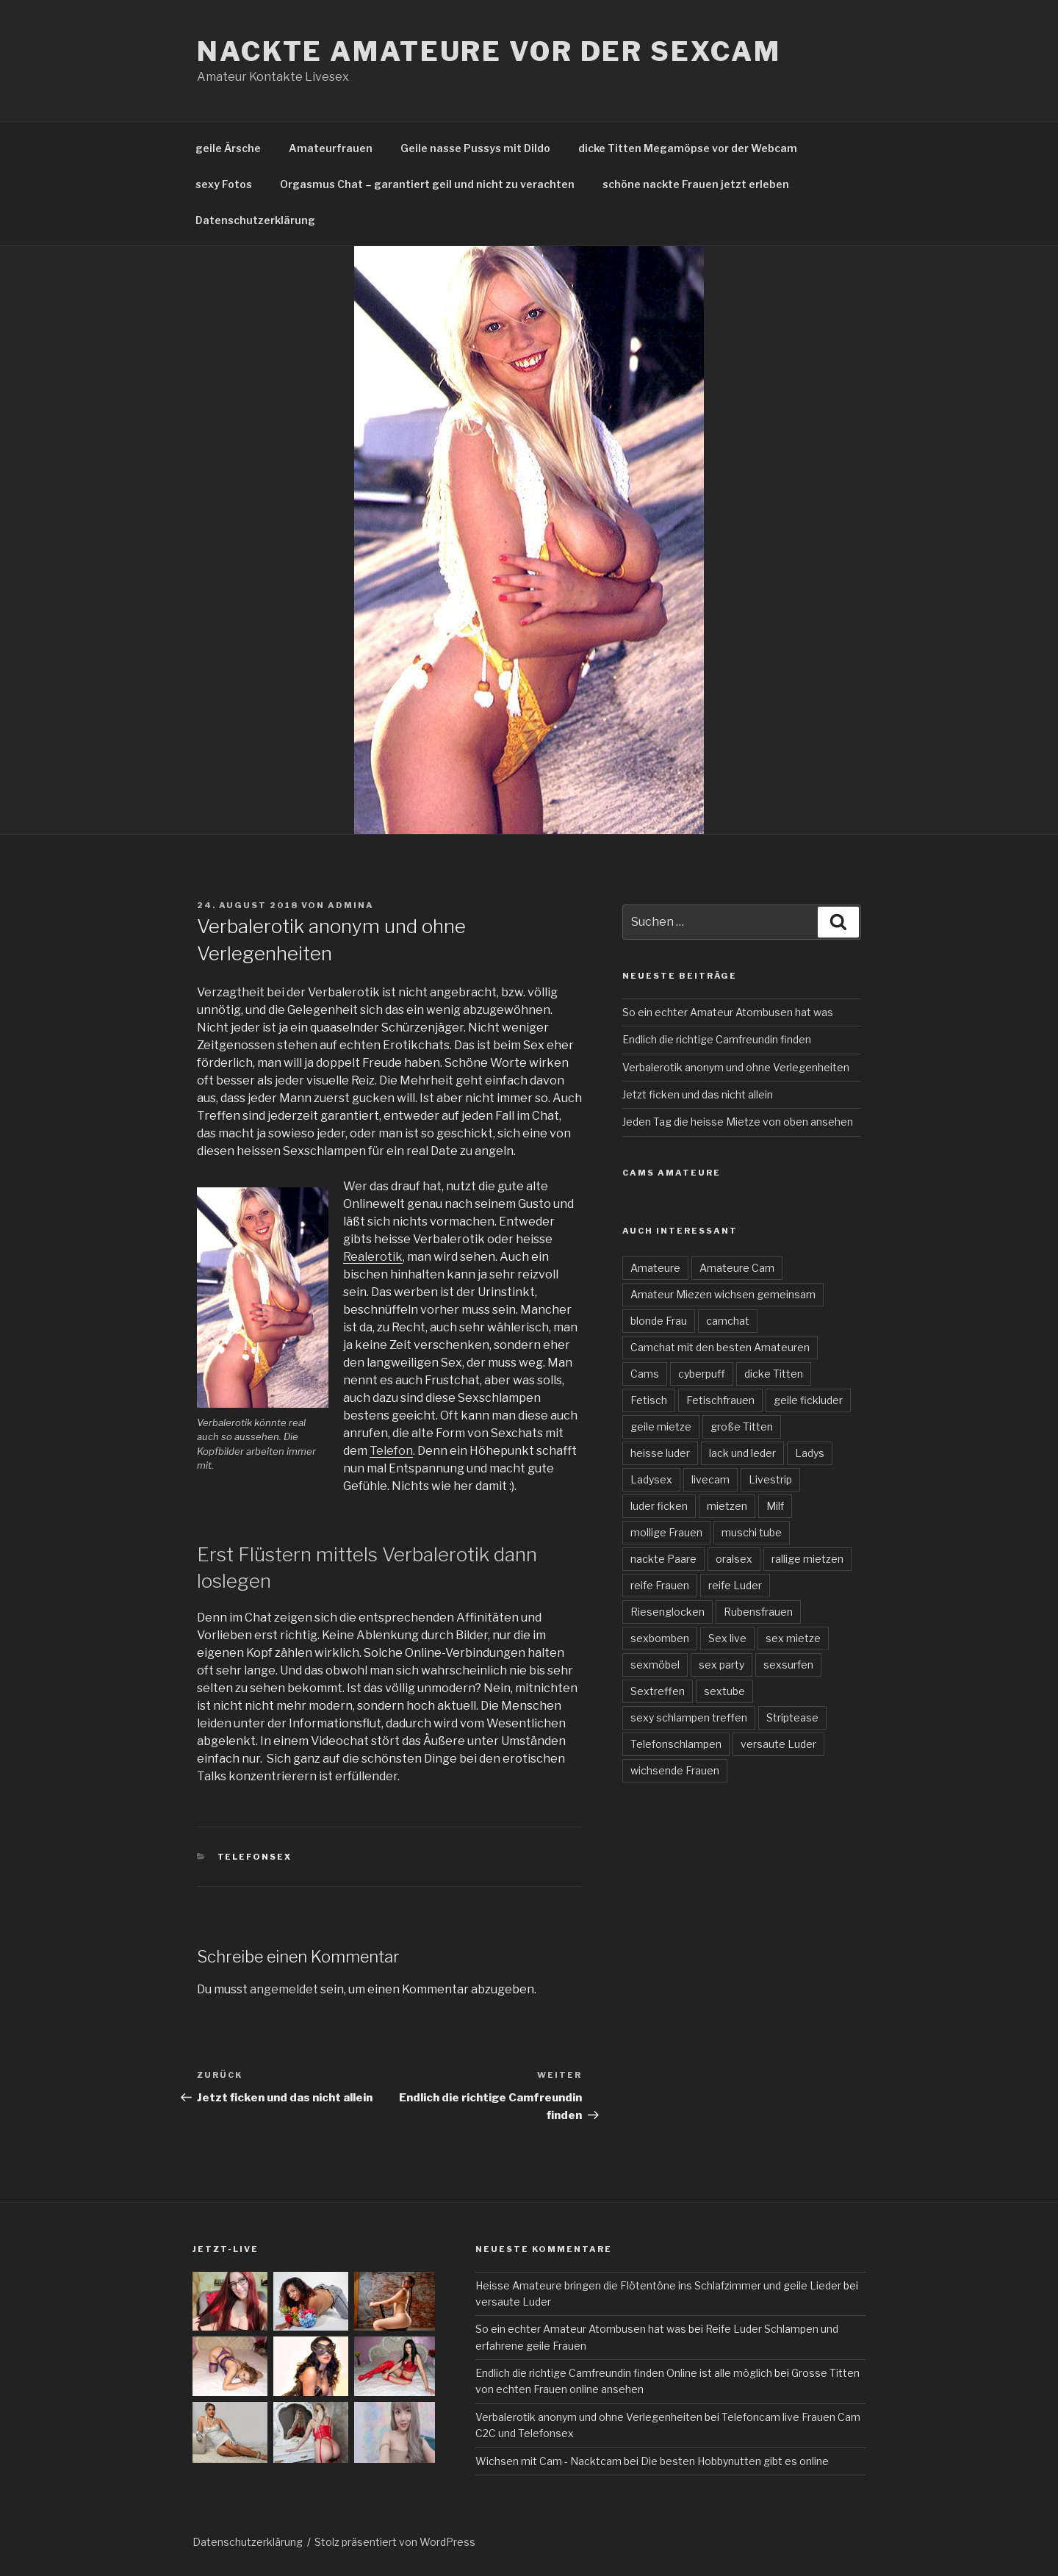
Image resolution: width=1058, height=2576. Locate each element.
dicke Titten (773, 1373)
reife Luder (735, 1585)
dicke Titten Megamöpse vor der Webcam (687, 148)
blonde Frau (658, 1320)
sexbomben (659, 1638)
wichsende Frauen (674, 1770)
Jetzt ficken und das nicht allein (697, 1094)
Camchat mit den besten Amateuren (720, 1347)
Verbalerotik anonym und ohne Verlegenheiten (735, 1067)
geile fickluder (808, 1400)
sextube (724, 1691)
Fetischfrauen (720, 1400)
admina (351, 905)
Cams (644, 1373)
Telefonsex (254, 1857)
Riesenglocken (667, 1611)
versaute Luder (778, 1744)
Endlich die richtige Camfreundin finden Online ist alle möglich (623, 2373)
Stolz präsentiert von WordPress (394, 2542)
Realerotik (373, 1257)
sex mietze (793, 1638)
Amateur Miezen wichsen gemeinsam (723, 1294)
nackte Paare (663, 1559)
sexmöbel (655, 1664)
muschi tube (751, 1532)
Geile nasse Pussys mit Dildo (475, 148)
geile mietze (660, 1426)
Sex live (727, 1638)
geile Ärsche (228, 148)
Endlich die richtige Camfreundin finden (716, 1039)
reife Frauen (659, 1585)
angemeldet (284, 1989)
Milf (775, 1506)
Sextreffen (657, 1691)
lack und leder (742, 1453)
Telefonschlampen (675, 1744)
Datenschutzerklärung (255, 220)
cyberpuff (701, 1373)
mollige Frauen (666, 1532)
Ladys (809, 1453)
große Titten (741, 1426)
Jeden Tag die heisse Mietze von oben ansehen (737, 1121)
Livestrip (770, 1479)
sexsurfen (788, 1664)
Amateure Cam (736, 1268)
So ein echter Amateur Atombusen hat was (727, 1012)
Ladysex (651, 1479)
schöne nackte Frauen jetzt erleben (695, 184)
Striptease (792, 1717)
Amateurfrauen (331, 148)
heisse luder (660, 1453)
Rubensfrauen (758, 1611)
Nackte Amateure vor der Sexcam (488, 51)
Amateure (655, 1268)
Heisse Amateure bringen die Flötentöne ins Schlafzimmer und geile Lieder (658, 2285)
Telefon (391, 1451)
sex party (721, 1664)
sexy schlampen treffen (688, 1717)
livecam (710, 1479)
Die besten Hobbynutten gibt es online (735, 2461)
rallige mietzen (807, 1559)
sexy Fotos (223, 184)
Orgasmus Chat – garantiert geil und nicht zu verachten (427, 184)
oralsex (734, 1559)
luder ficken (659, 1506)
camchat (727, 1320)
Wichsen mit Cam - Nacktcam (548, 2461)
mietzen (727, 1506)
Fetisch (648, 1400)
